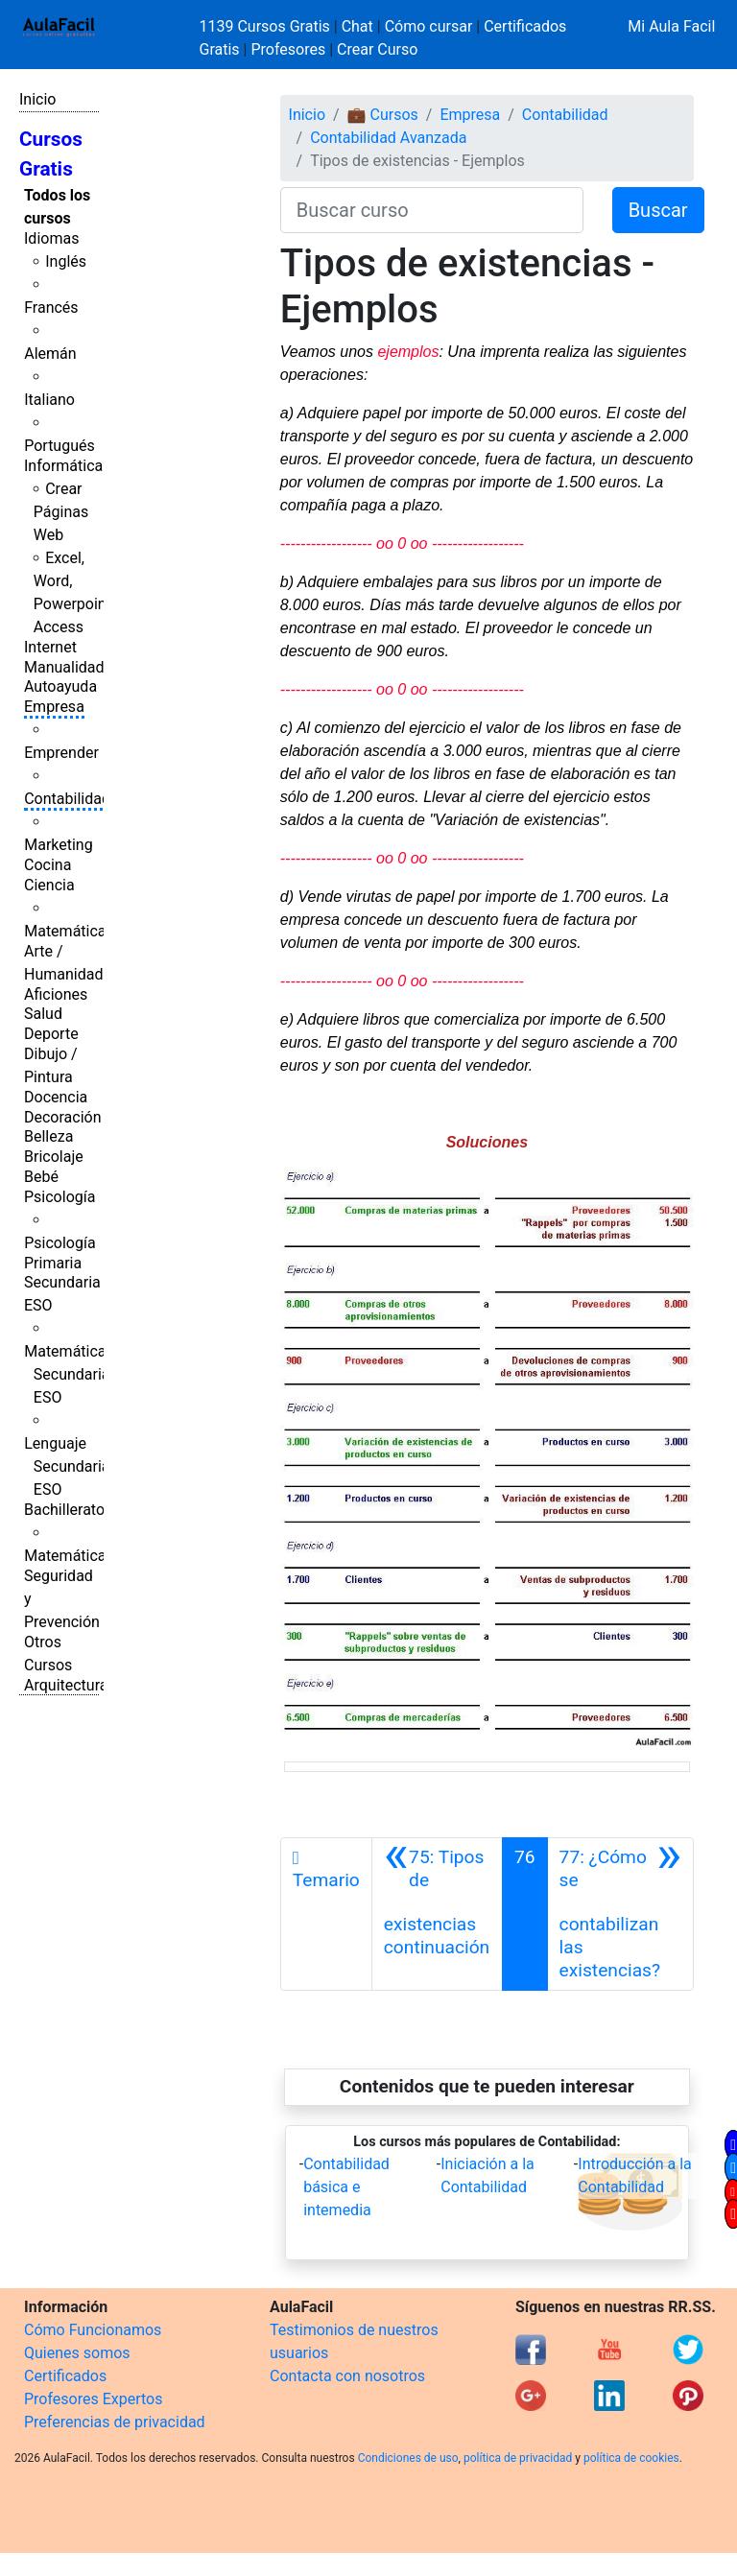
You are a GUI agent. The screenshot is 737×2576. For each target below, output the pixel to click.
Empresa (54, 706)
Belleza (48, 1136)
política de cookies (631, 2458)
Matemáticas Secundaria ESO (69, 1374)
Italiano (49, 399)
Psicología (59, 1197)
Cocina (47, 865)
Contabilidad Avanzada (388, 138)
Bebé (41, 1177)
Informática (63, 466)
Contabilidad (67, 799)
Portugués (59, 446)
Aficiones (55, 994)
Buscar (658, 210)
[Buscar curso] (431, 210)
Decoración (63, 1117)
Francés (51, 307)
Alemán (50, 353)
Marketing (58, 845)
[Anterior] (437, 1914)
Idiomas (51, 238)
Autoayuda (60, 686)
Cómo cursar (429, 26)
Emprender (61, 753)
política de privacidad (518, 2458)
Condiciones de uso (408, 2458)
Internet (50, 647)
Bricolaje (53, 1156)
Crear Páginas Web (61, 512)
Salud (43, 1013)
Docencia (55, 1097)
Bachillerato (64, 1510)
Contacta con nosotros (347, 2376)
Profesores (287, 49)
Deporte (51, 1034)
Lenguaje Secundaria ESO (66, 1466)
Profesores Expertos (93, 2399)
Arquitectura (65, 1685)
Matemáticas (69, 931)
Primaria (53, 1263)
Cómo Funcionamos (92, 2330)
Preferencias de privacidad (114, 2422)
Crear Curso (377, 49)
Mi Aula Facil (671, 26)
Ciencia (49, 885)
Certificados (65, 2376)
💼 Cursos (382, 115)
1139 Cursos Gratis (267, 26)
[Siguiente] (620, 1914)
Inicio (37, 99)
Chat (357, 26)
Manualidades (72, 667)
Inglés (65, 261)
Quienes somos (77, 2353)
